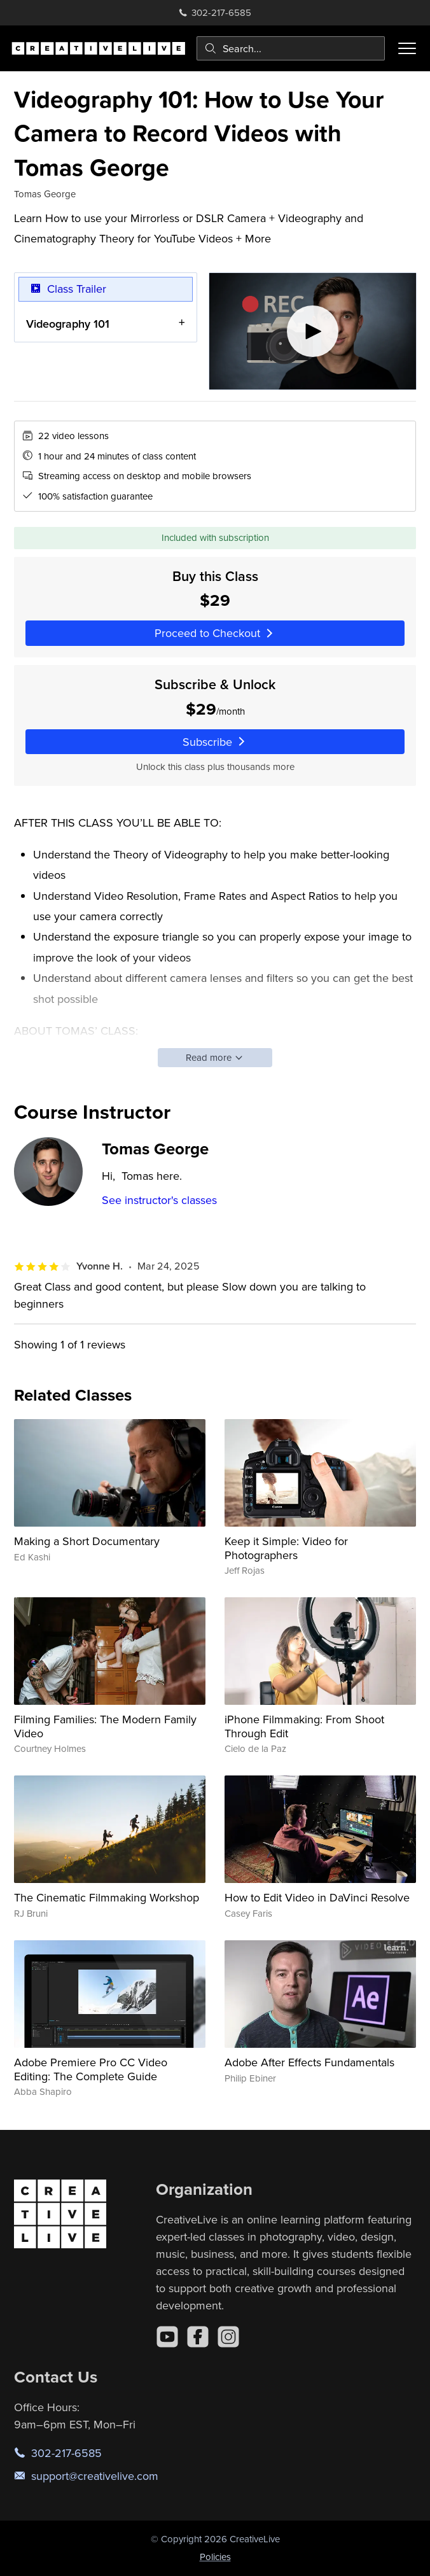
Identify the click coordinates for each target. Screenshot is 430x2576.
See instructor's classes (159, 1200)
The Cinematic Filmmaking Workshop (106, 1897)
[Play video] (312, 331)
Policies (215, 2556)
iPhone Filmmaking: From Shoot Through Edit (304, 1726)
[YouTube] (167, 2336)
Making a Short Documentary (87, 1541)
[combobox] (290, 48)
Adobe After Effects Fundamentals (309, 2062)
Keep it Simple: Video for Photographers (286, 1548)
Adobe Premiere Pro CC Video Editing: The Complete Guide (90, 2069)
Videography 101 (67, 323)
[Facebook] (197, 2336)
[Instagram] (228, 2336)
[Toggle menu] (407, 48)
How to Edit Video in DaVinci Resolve (317, 1897)
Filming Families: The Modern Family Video (105, 1726)
